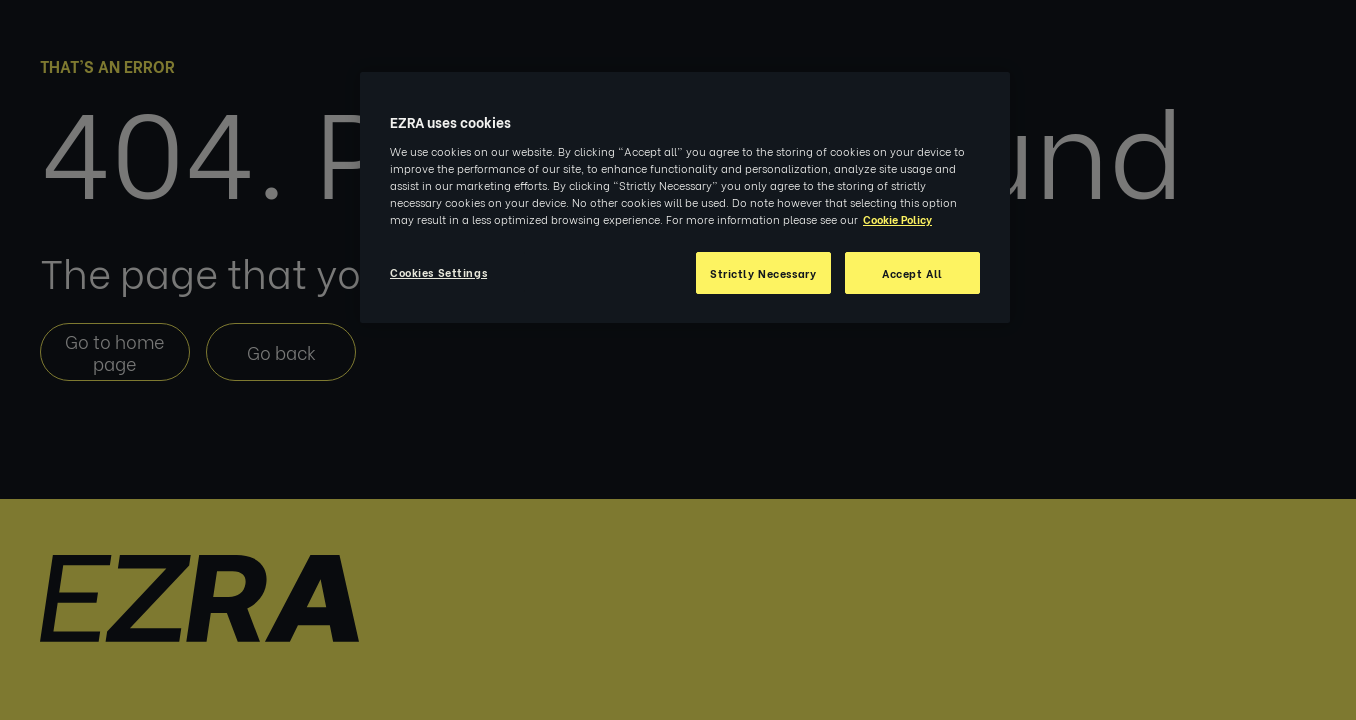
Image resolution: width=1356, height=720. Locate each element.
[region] (685, 197)
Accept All (912, 272)
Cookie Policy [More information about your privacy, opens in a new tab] (897, 218)
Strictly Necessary (763, 272)
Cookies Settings (438, 271)
